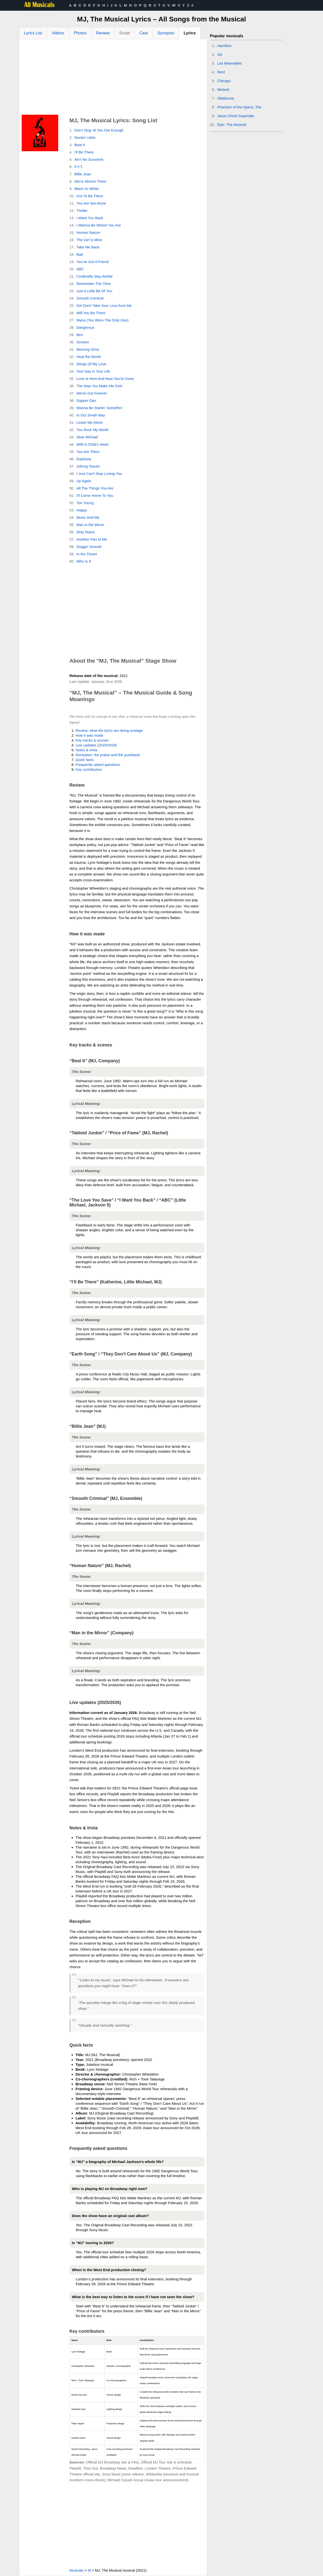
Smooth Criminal (90, 298)
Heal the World (88, 357)
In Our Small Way (90, 415)
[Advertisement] (113, 78)
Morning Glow (87, 349)
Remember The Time (93, 284)
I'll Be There (84, 152)
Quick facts (85, 760)
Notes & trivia (86, 750)
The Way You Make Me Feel (99, 386)
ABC (80, 269)
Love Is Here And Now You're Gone (105, 378)
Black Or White (86, 189)
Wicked (223, 89)
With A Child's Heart (92, 444)
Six (219, 54)
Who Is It (83, 561)
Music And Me (87, 517)
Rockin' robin (84, 137)
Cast (143, 33)
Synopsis (165, 33)
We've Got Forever (91, 393)
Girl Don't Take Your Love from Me (104, 305)
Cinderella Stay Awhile (94, 276)
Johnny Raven (88, 466)
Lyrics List (33, 33)
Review (103, 33)
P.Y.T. (78, 167)
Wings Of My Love (91, 364)
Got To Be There (89, 196)
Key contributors (89, 769)
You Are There (88, 452)
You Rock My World (92, 430)
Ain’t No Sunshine (88, 159)
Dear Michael (87, 437)
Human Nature (88, 232)
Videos (58, 33)
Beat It (79, 145)
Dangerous (85, 327)
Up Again (83, 481)
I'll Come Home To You (94, 495)
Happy (81, 510)
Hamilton (224, 46)
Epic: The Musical (231, 124)
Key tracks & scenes (92, 740)
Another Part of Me (91, 539)
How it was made (89, 735)
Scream (82, 342)
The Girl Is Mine (89, 240)
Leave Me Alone (89, 422)
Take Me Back (87, 247)
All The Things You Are (94, 488)
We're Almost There (90, 181)
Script (124, 33)
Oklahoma (225, 98)
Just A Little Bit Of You (94, 291)
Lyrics (190, 33)
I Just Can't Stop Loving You (99, 473)
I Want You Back (89, 218)
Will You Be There (90, 313)
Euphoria (83, 459)
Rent (221, 72)
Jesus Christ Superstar (235, 116)
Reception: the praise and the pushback (108, 755)
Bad (79, 254)
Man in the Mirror (90, 525)
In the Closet (86, 554)
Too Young (85, 503)
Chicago (224, 81)
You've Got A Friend (92, 262)
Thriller (82, 210)
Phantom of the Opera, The (239, 107)
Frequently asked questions (98, 764)
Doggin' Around (88, 547)
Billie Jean (82, 174)
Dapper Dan (86, 400)
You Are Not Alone (91, 203)
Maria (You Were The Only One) (102, 320)
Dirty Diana (85, 532)
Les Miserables (229, 63)
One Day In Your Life (93, 371)
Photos (80, 33)
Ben (79, 335)
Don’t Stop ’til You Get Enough (99, 130)
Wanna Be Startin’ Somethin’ (99, 408)
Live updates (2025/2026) (96, 745)
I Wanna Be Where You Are (98, 225)
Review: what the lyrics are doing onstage (109, 730)
